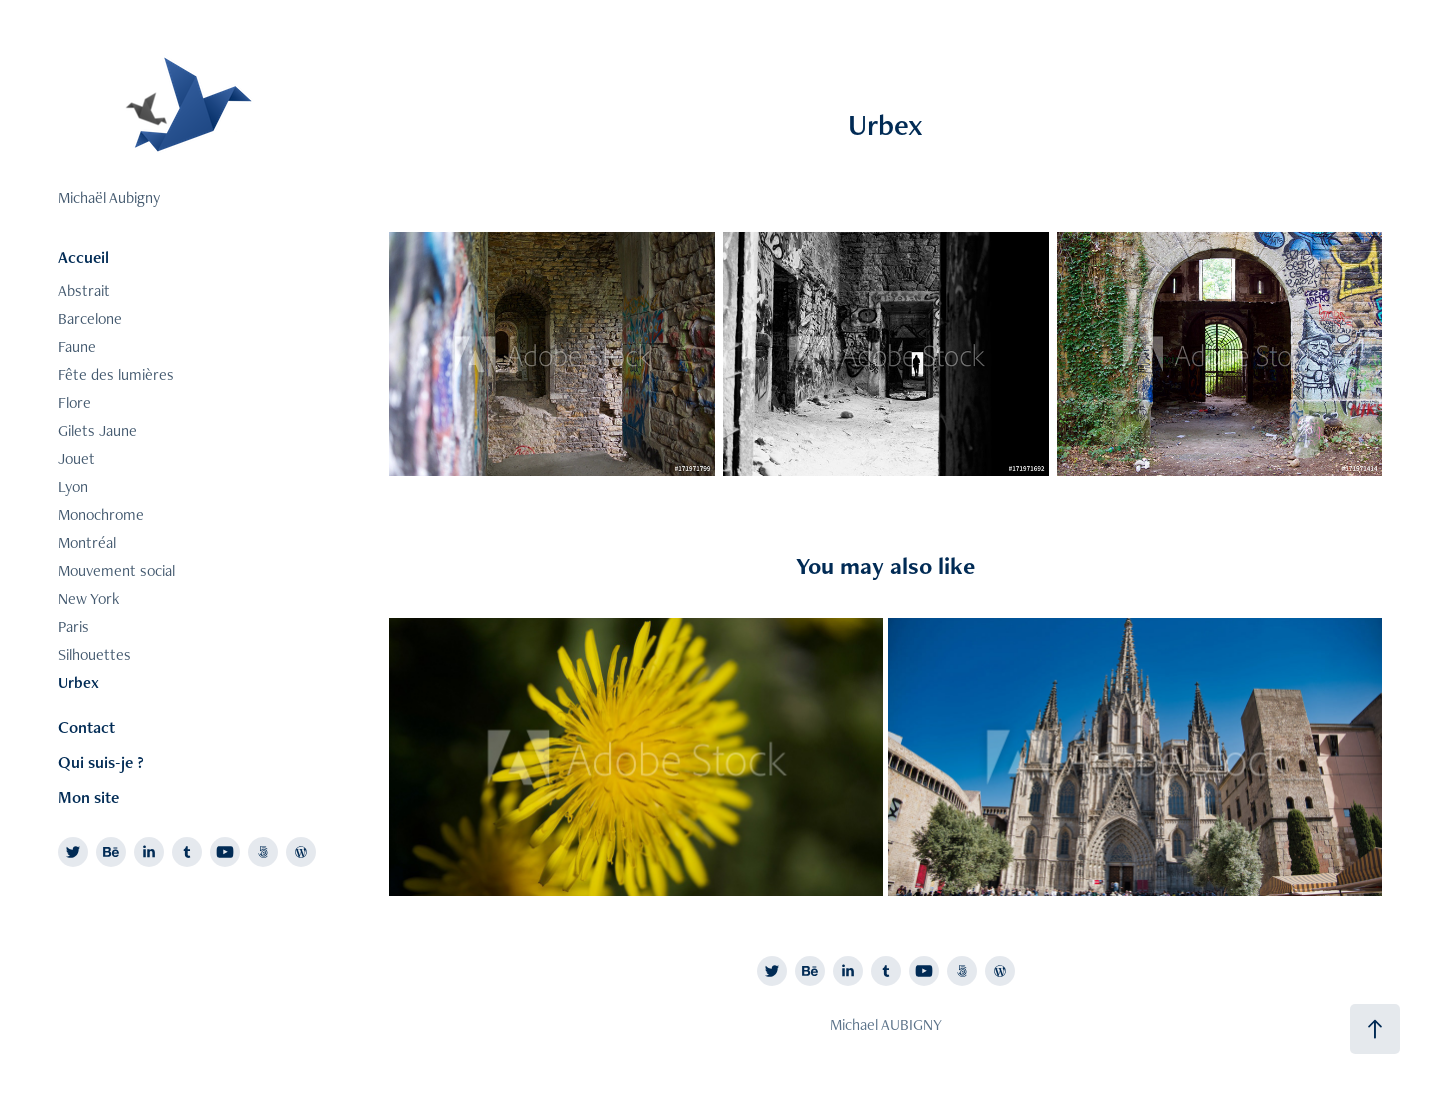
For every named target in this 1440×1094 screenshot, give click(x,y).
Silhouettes (94, 654)
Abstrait (84, 290)
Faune (77, 346)
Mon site (88, 797)
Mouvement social (116, 570)
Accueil (83, 257)
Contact (86, 727)
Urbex (78, 682)
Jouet (76, 458)
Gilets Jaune (97, 430)
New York (88, 598)
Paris (73, 626)
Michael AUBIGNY (886, 1024)
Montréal (87, 542)
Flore (74, 402)
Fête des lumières (116, 374)
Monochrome (101, 514)
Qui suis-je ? (101, 762)
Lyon (73, 486)
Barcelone (90, 318)
